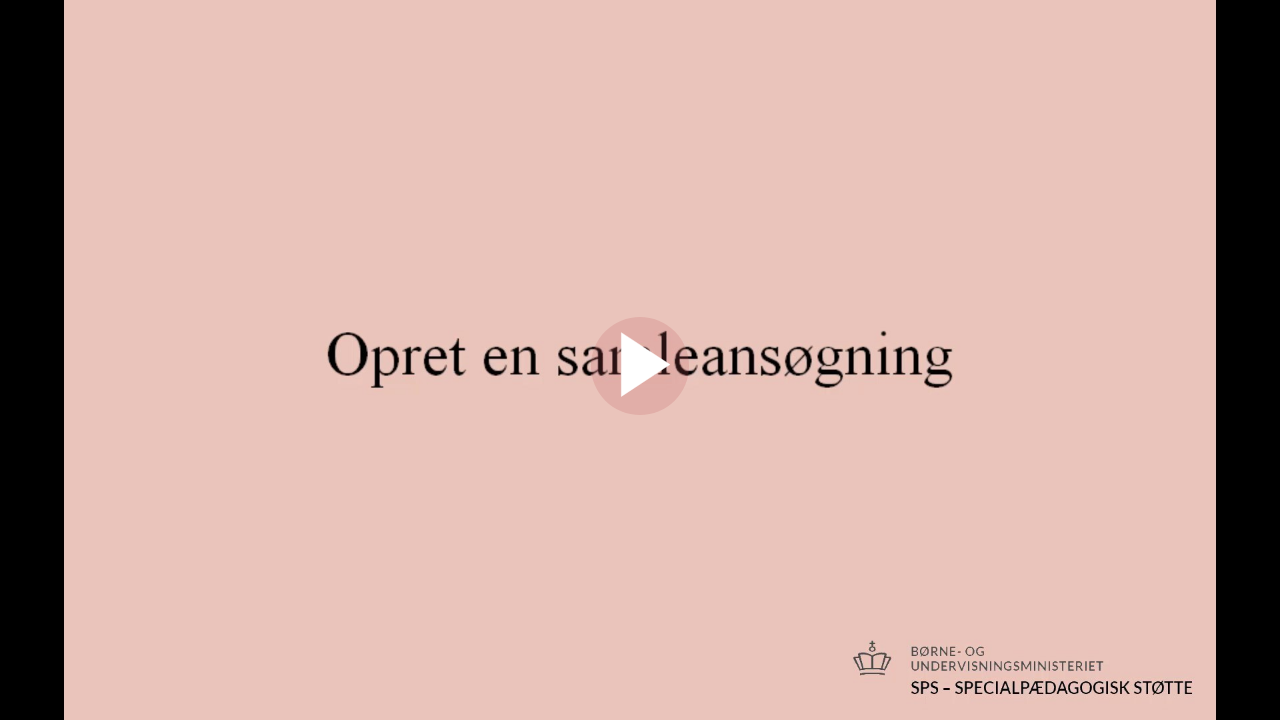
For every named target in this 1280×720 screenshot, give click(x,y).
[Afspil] (640, 410)
